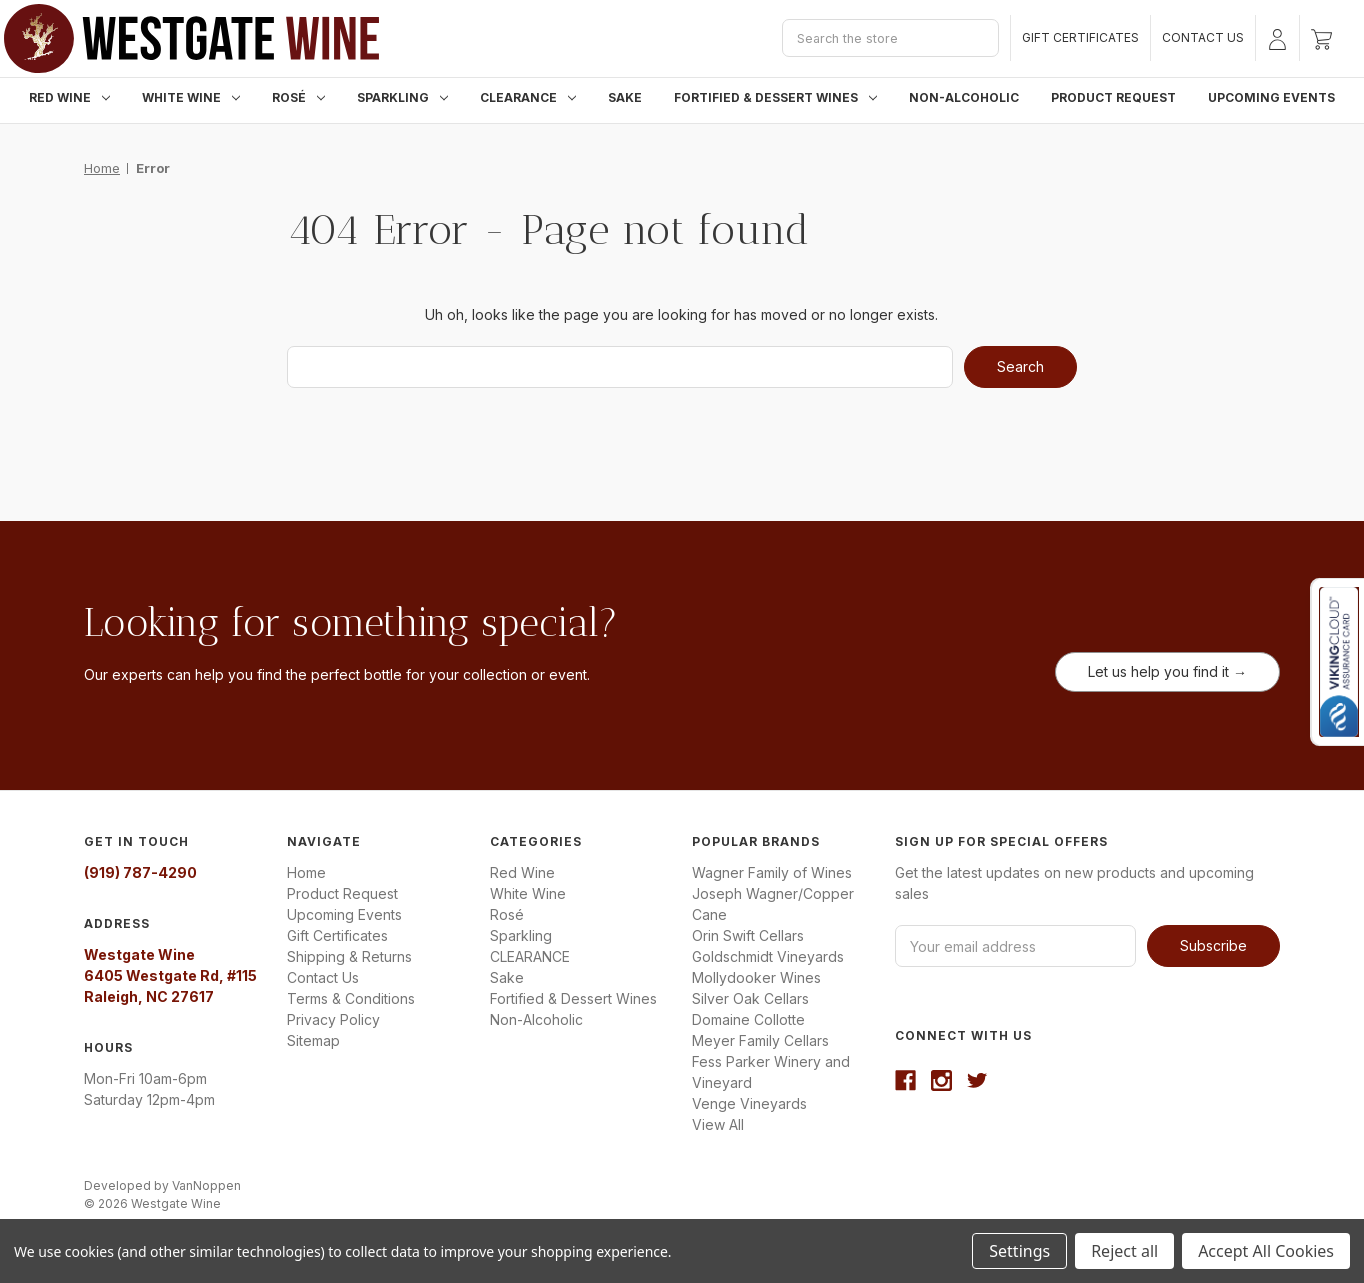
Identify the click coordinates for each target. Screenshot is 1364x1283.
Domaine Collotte (748, 1019)
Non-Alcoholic (964, 97)
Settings (1019, 1251)
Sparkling (402, 97)
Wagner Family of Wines (772, 872)
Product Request (1113, 97)
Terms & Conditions (351, 998)
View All (718, 1124)
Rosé (298, 97)
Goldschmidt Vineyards (768, 956)
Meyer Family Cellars (760, 1040)
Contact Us (1203, 37)
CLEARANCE (528, 97)
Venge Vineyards (749, 1103)
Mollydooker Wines (756, 977)
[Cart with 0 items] (1321, 38)
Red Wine (69, 97)
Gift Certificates (1080, 37)
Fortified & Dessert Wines (775, 97)
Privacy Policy (333, 1019)
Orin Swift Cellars (748, 935)
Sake (625, 97)
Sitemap (313, 1040)
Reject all (1124, 1251)
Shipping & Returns (349, 956)
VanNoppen (206, 1185)
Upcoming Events (1271, 97)
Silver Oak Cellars (750, 998)
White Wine (191, 97)
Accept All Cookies (1266, 1251)
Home (306, 872)
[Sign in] (1277, 38)
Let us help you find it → (1167, 671)
